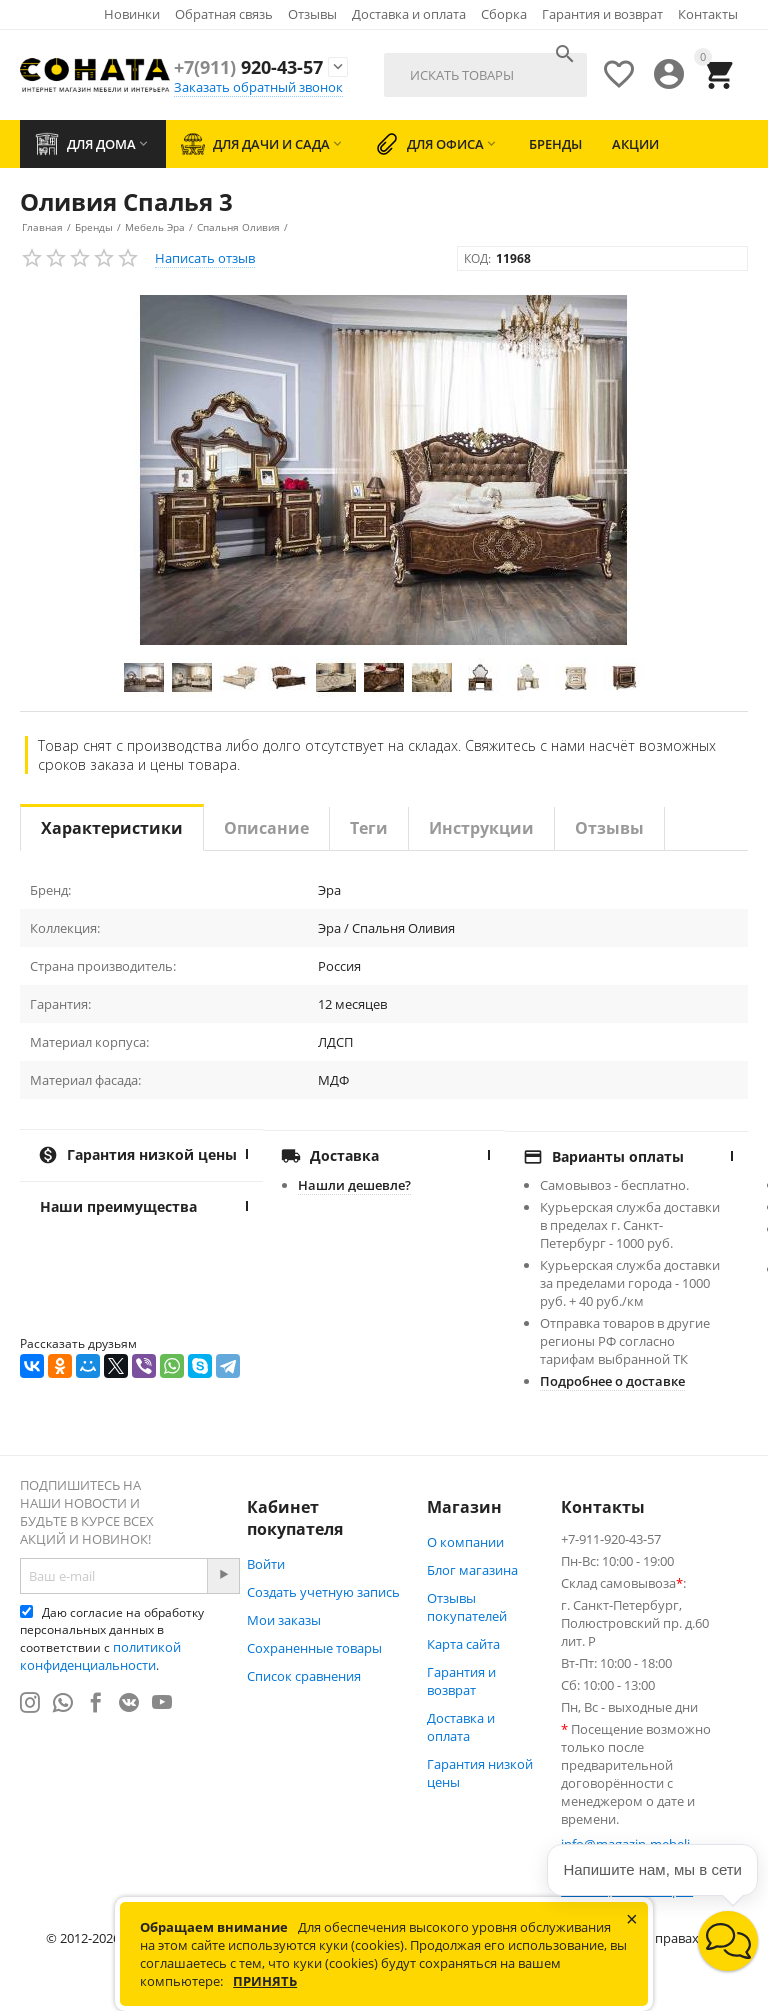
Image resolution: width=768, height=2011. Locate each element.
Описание (266, 828)
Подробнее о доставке (612, 1381)
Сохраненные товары (314, 1648)
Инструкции (481, 828)
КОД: (477, 258)
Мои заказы (284, 1620)
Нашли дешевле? (354, 1185)
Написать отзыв (205, 258)
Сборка (504, 14)
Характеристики (112, 828)
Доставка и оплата (409, 14)
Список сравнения (304, 1676)
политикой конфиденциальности (100, 1656)
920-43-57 (248, 67)
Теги (369, 828)
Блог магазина (472, 1570)
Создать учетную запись (323, 1592)
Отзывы (312, 14)
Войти (266, 1564)
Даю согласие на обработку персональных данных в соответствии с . (112, 1639)
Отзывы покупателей (467, 1607)
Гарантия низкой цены (480, 1773)
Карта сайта (463, 1644)
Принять (265, 1981)
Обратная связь (224, 14)
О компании (465, 1542)
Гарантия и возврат (602, 14)
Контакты (708, 14)
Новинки (132, 14)
